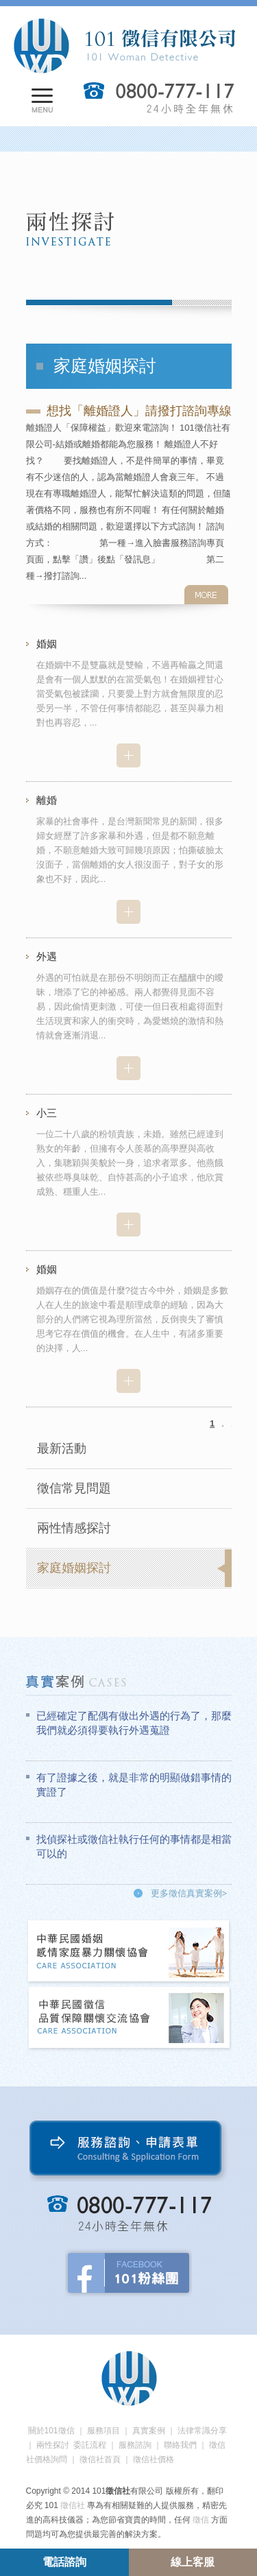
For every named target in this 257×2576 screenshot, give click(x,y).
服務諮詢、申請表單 (128, 2151)
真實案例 (148, 2430)
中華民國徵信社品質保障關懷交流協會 (129, 2018)
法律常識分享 (202, 2430)
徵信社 (72, 2505)
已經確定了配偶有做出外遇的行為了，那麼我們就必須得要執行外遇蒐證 (134, 1723)
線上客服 (193, 2562)
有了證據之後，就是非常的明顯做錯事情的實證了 (134, 1785)
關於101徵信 (51, 2430)
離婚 (46, 800)
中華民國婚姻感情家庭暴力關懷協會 (129, 1952)
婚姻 (46, 643)
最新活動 (61, 1448)
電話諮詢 (64, 2562)
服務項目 (103, 2430)
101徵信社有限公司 (124, 46)
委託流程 (89, 2445)
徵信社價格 (153, 2459)
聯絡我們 (180, 2445)
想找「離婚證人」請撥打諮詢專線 (139, 411)
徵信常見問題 (74, 1488)
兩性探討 (52, 2445)
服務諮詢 (135, 2445)
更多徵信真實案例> (189, 1893)
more (206, 594)
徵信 (201, 2520)
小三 (46, 1113)
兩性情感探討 (74, 1528)
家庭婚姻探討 (74, 1568)
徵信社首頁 (100, 2459)
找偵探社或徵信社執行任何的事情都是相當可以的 (134, 1846)
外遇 (46, 956)
